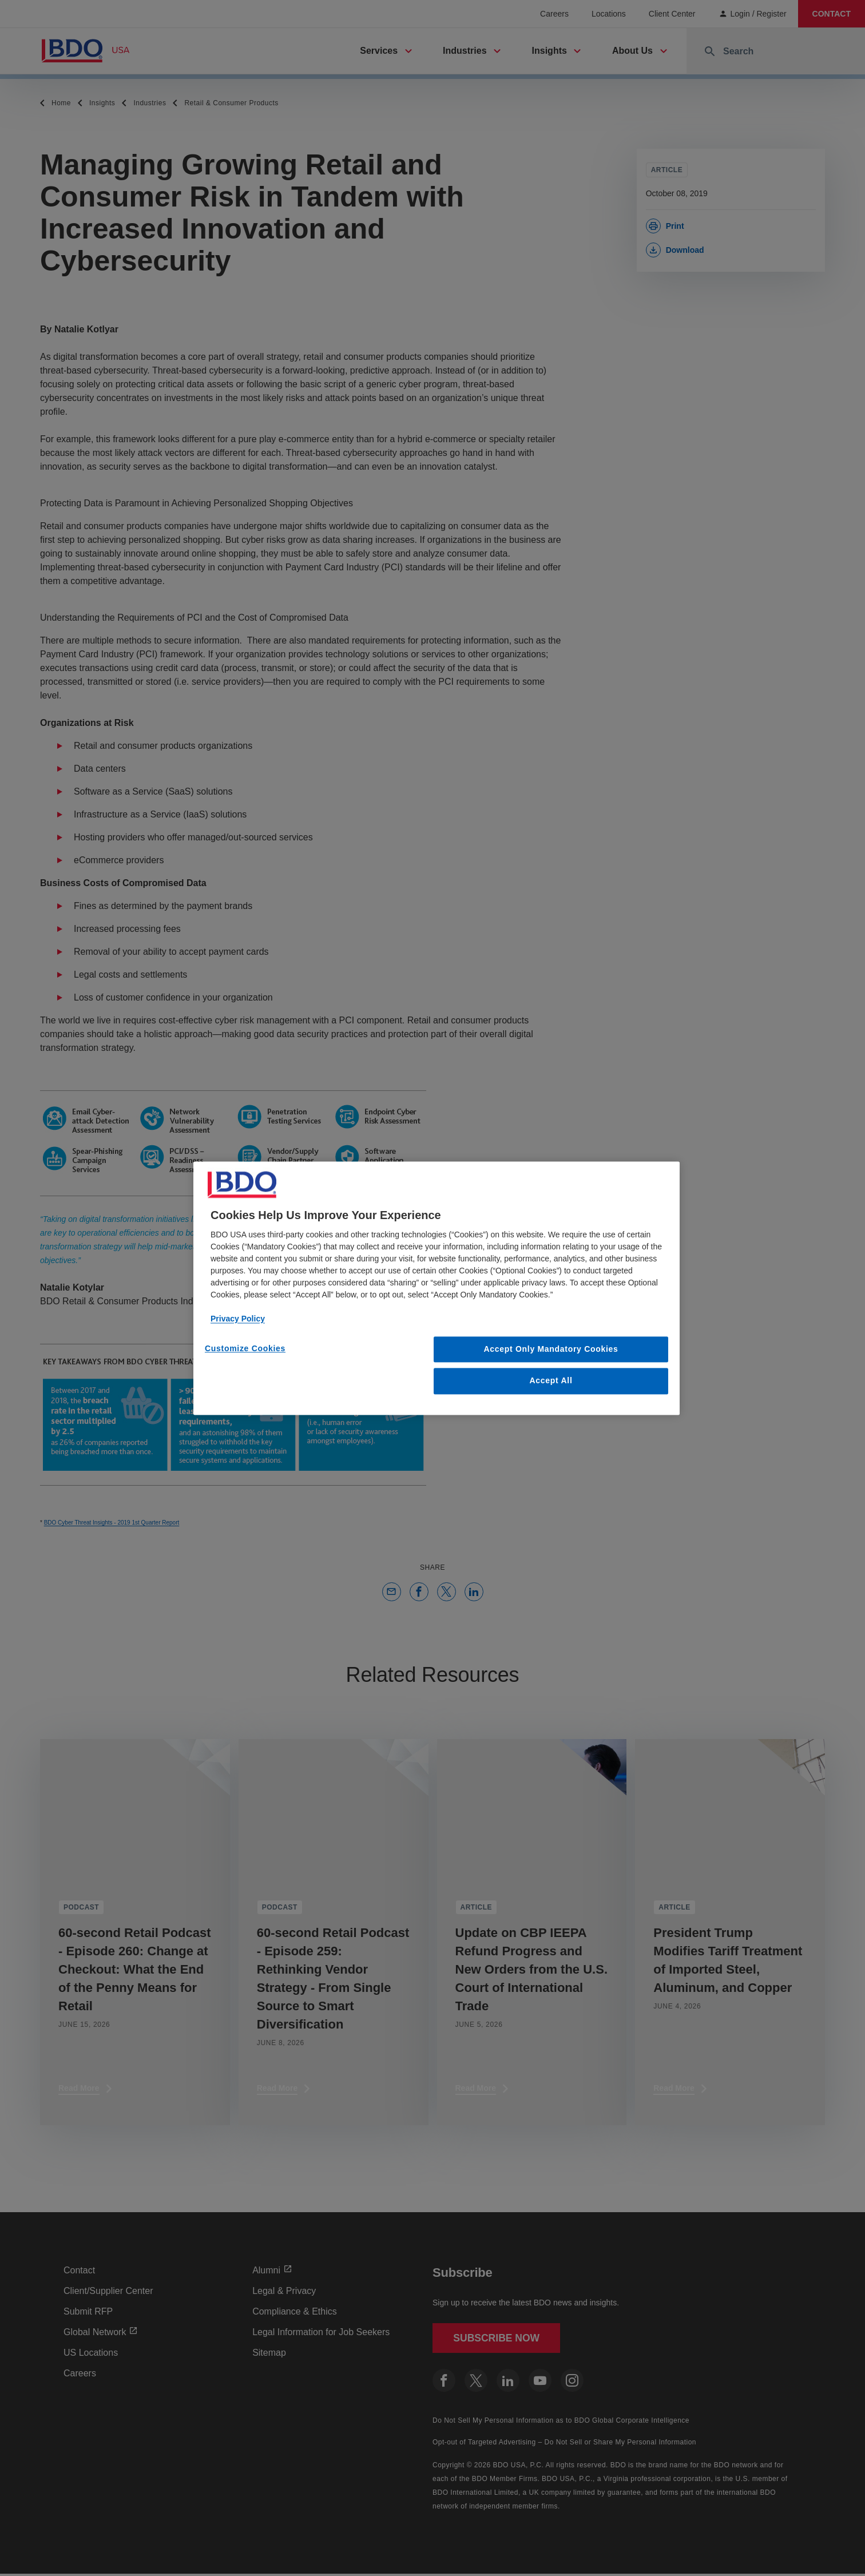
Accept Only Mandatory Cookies (551, 1349)
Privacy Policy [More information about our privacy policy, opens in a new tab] (238, 1318)
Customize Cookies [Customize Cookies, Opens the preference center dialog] (245, 1348)
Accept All (551, 1381)
